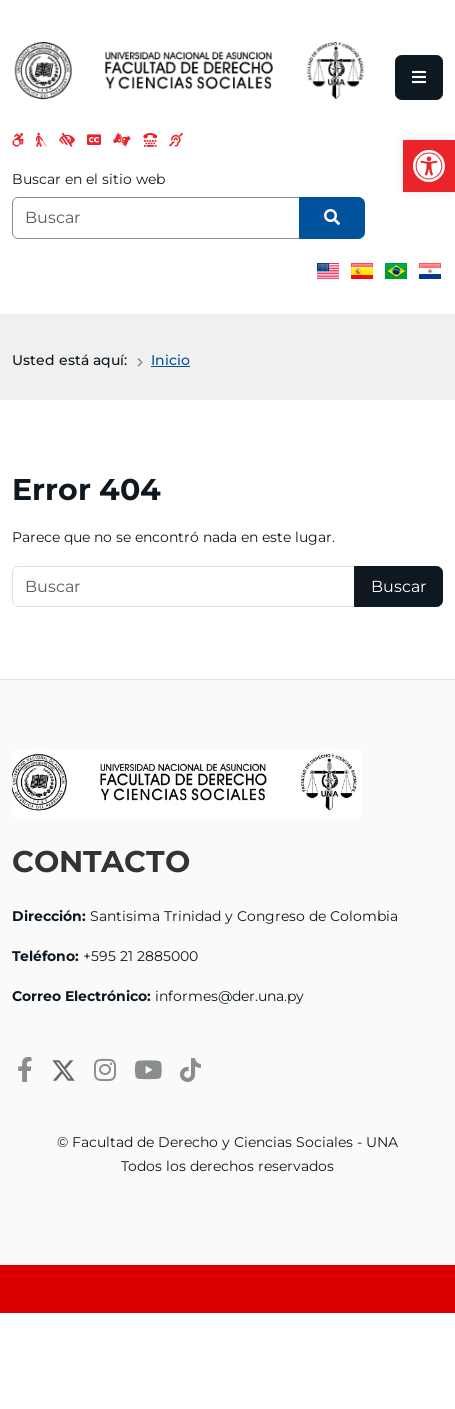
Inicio (170, 360)
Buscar (398, 586)
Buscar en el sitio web (88, 179)
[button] (429, 166)
